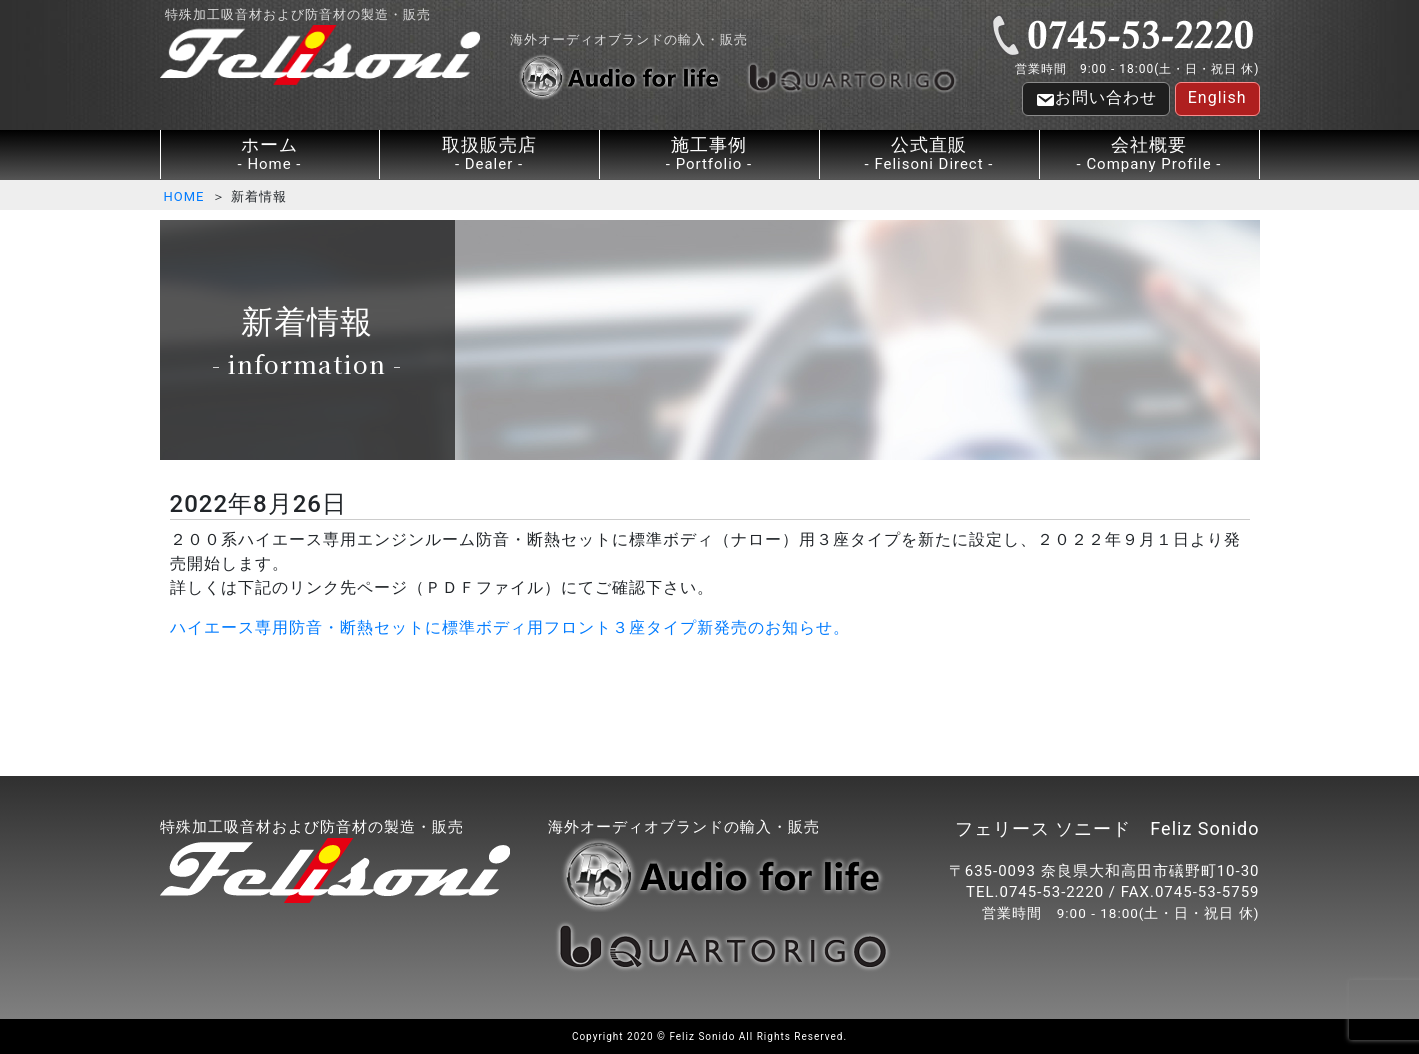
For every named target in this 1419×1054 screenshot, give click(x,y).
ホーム (270, 154)
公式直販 (929, 154)
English (1217, 97)
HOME (184, 196)
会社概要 (1149, 154)
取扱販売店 (489, 154)
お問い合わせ (1096, 99)
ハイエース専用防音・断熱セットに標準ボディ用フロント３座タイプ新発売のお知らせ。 (510, 627)
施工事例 (709, 154)
